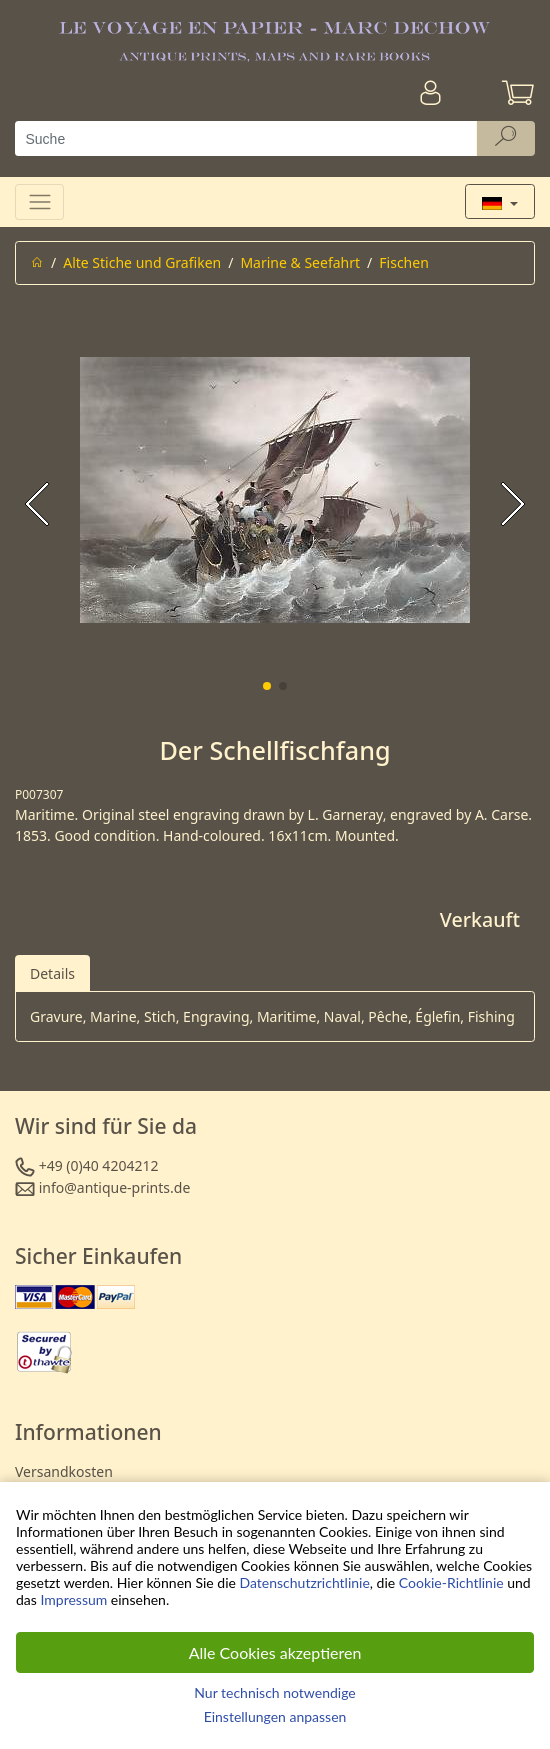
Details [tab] (52, 973)
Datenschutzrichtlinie (305, 1582)
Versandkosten (64, 1471)
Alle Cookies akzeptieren (275, 1652)
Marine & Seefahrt (300, 262)
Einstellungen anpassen (275, 1716)
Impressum (73, 1599)
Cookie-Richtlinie (451, 1582)
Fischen (404, 262)
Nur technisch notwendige (274, 1692)
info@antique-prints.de (115, 1187)
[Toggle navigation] (39, 201)
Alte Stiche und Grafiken (142, 262)
